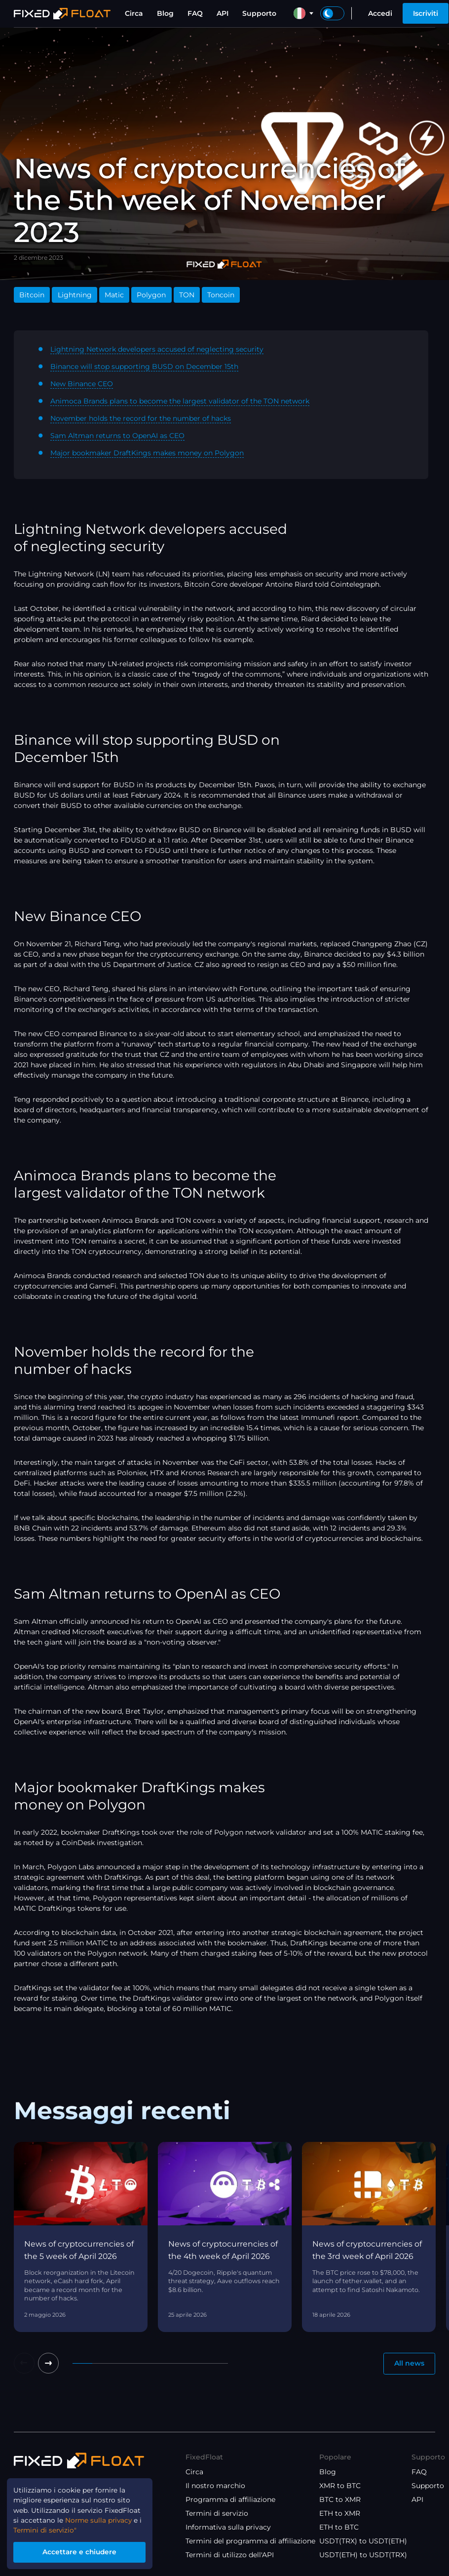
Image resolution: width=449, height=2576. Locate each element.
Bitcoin (31, 294)
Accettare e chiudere (82, 2551)
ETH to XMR (339, 2513)
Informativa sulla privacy (228, 2527)
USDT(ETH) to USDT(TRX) (363, 2554)
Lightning (75, 294)
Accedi (380, 13)
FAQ (195, 13)
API (222, 13)
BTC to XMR (340, 2499)
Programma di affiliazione (230, 2499)
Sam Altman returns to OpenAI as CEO (117, 435)
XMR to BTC (340, 2485)
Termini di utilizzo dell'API (230, 2554)
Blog (165, 13)
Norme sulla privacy (92, 2518)
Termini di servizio (217, 2513)
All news (409, 2363)
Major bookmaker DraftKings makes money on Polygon (147, 452)
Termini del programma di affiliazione (250, 2540)
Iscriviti (425, 13)
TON (186, 294)
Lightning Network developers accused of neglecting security (156, 349)
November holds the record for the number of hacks (140, 418)
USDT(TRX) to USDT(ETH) (363, 2540)
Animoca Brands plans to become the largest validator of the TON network (179, 401)
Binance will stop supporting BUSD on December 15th (144, 366)
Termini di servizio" (46, 2529)
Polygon (151, 294)
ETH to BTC (339, 2527)
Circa (134, 13)
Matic (114, 294)
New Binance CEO (81, 383)
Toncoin (220, 294)
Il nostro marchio (215, 2485)
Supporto (259, 13)
